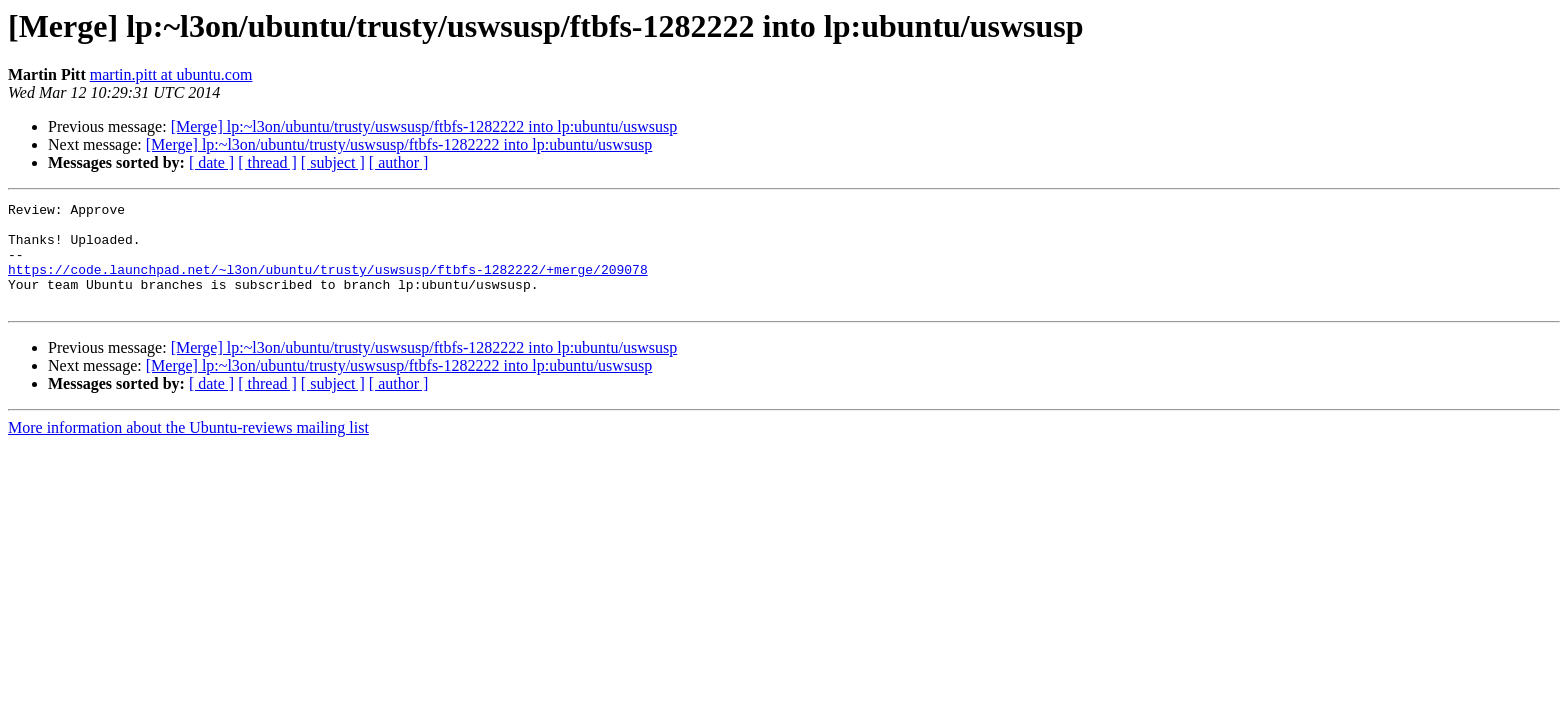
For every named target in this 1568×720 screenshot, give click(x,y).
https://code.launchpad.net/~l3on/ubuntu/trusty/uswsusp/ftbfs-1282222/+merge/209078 (328, 284)
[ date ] (211, 162)
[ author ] (399, 162)
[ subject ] (333, 162)
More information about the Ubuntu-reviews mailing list (188, 448)
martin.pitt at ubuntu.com (171, 74)
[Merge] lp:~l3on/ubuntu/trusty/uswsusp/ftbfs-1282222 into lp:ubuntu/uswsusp (424, 126)
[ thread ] (267, 162)
